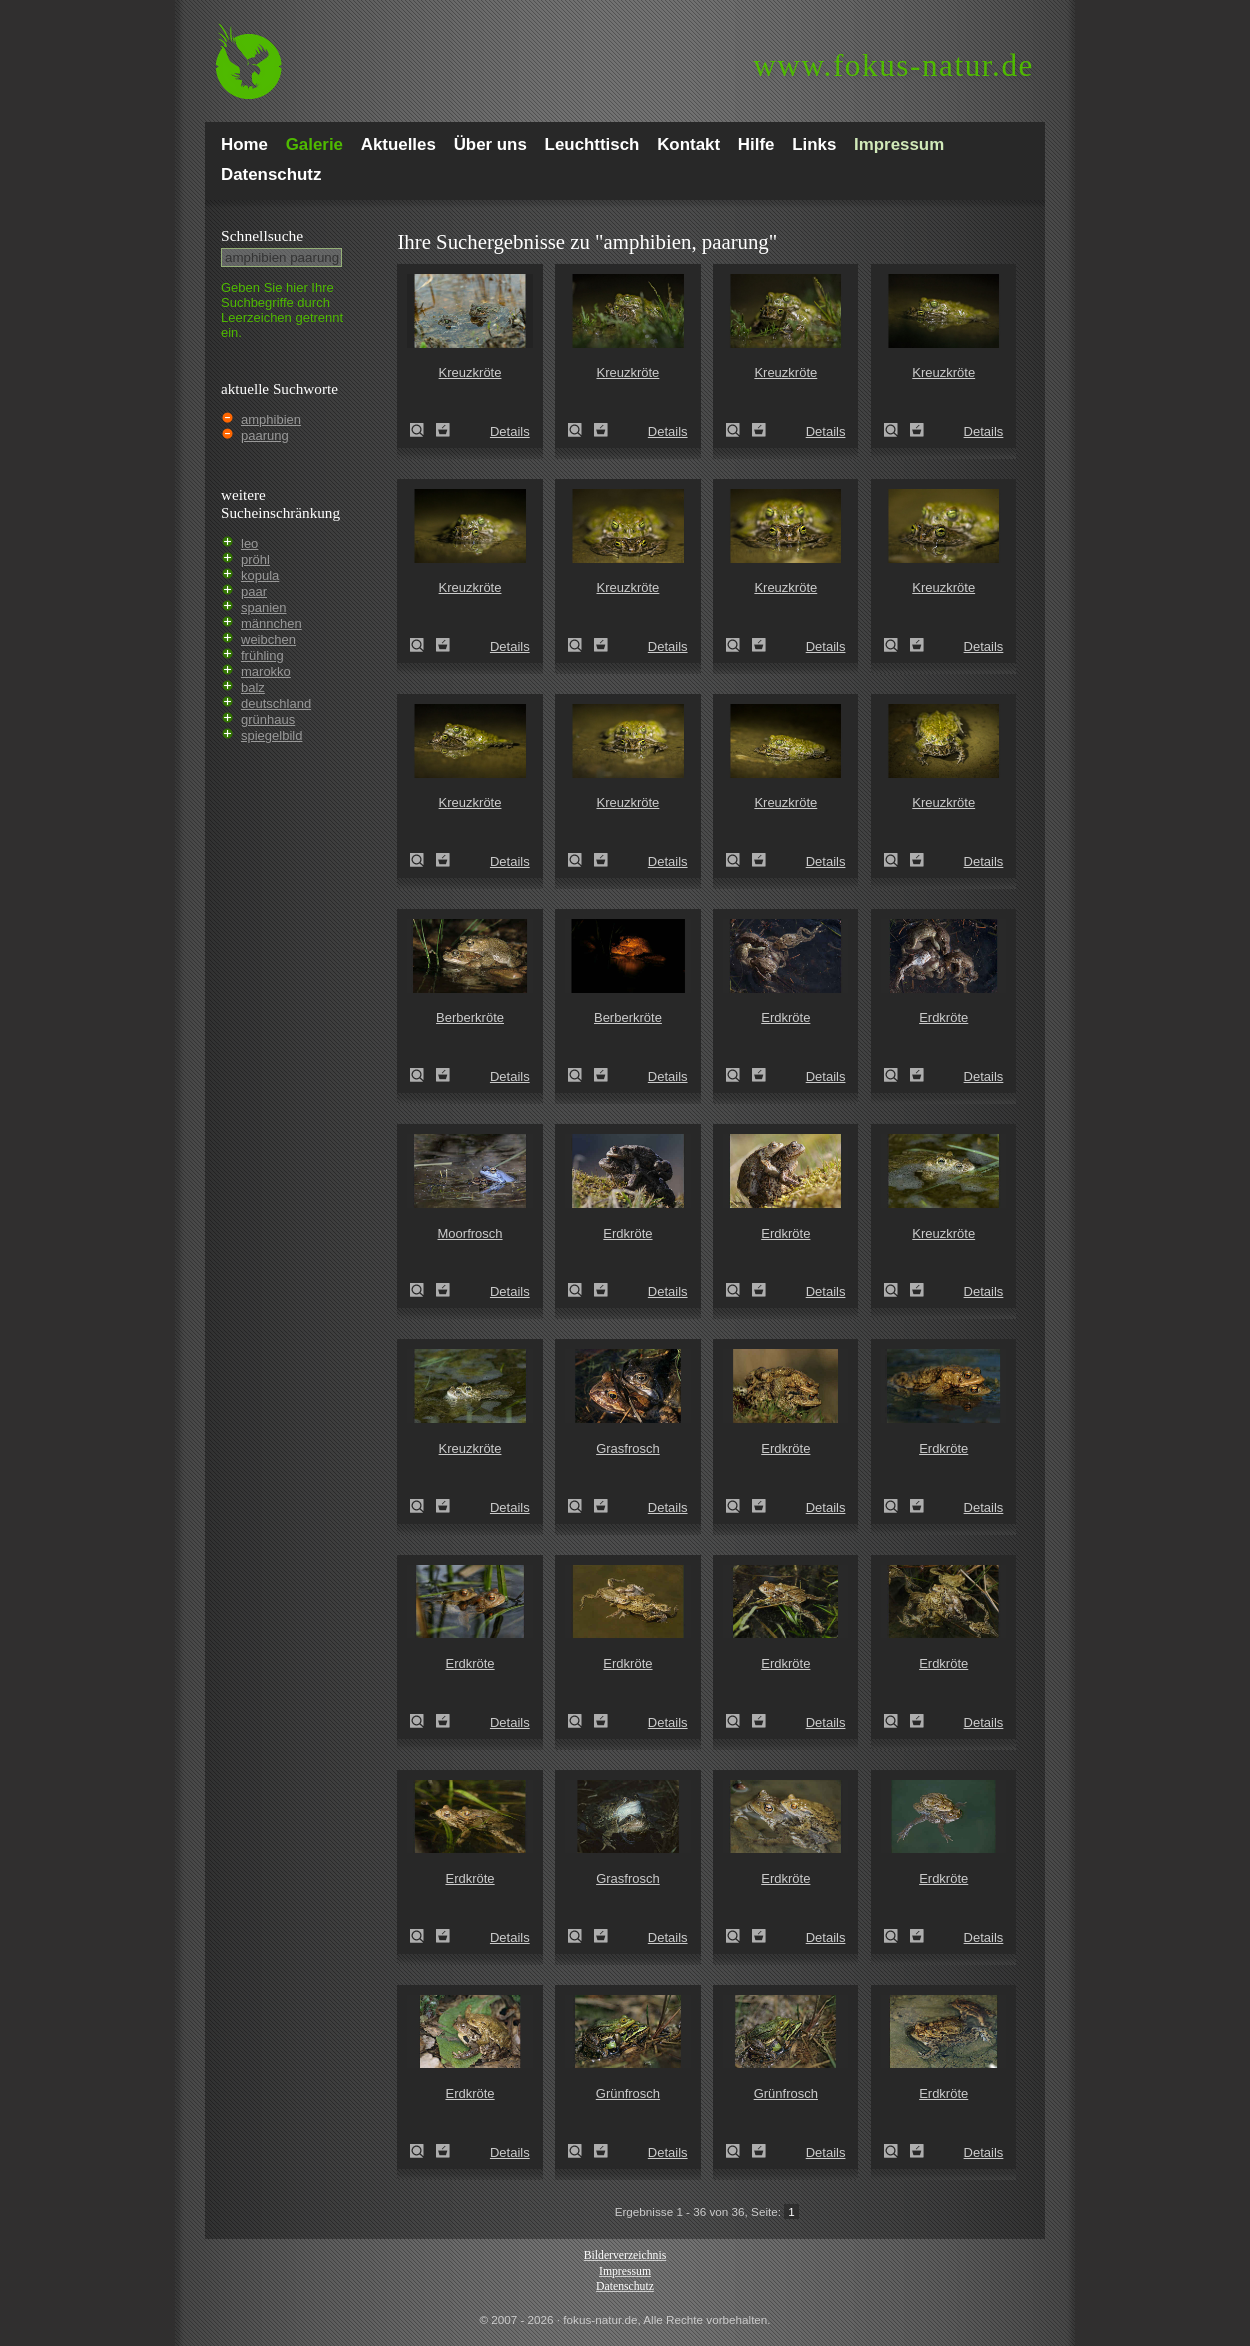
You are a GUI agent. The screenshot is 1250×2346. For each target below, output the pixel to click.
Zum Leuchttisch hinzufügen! (443, 430)
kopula (260, 575)
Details (510, 431)
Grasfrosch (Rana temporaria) (581, 1506)
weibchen (268, 639)
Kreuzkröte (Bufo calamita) (897, 1290)
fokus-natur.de (893, 65)
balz (253, 687)
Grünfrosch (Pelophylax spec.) (581, 2151)
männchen (271, 623)
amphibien (271, 419)
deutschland (276, 703)
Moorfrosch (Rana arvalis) (423, 1290)
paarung (265, 435)
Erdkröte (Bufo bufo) (739, 1075)
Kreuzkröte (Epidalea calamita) (423, 430)
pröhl (255, 559)
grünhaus (268, 719)
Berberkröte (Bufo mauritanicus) (423, 1075)
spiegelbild (271, 735)
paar (254, 591)
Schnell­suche (262, 235)
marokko (266, 671)
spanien (264, 607)
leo (249, 543)
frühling (262, 655)
